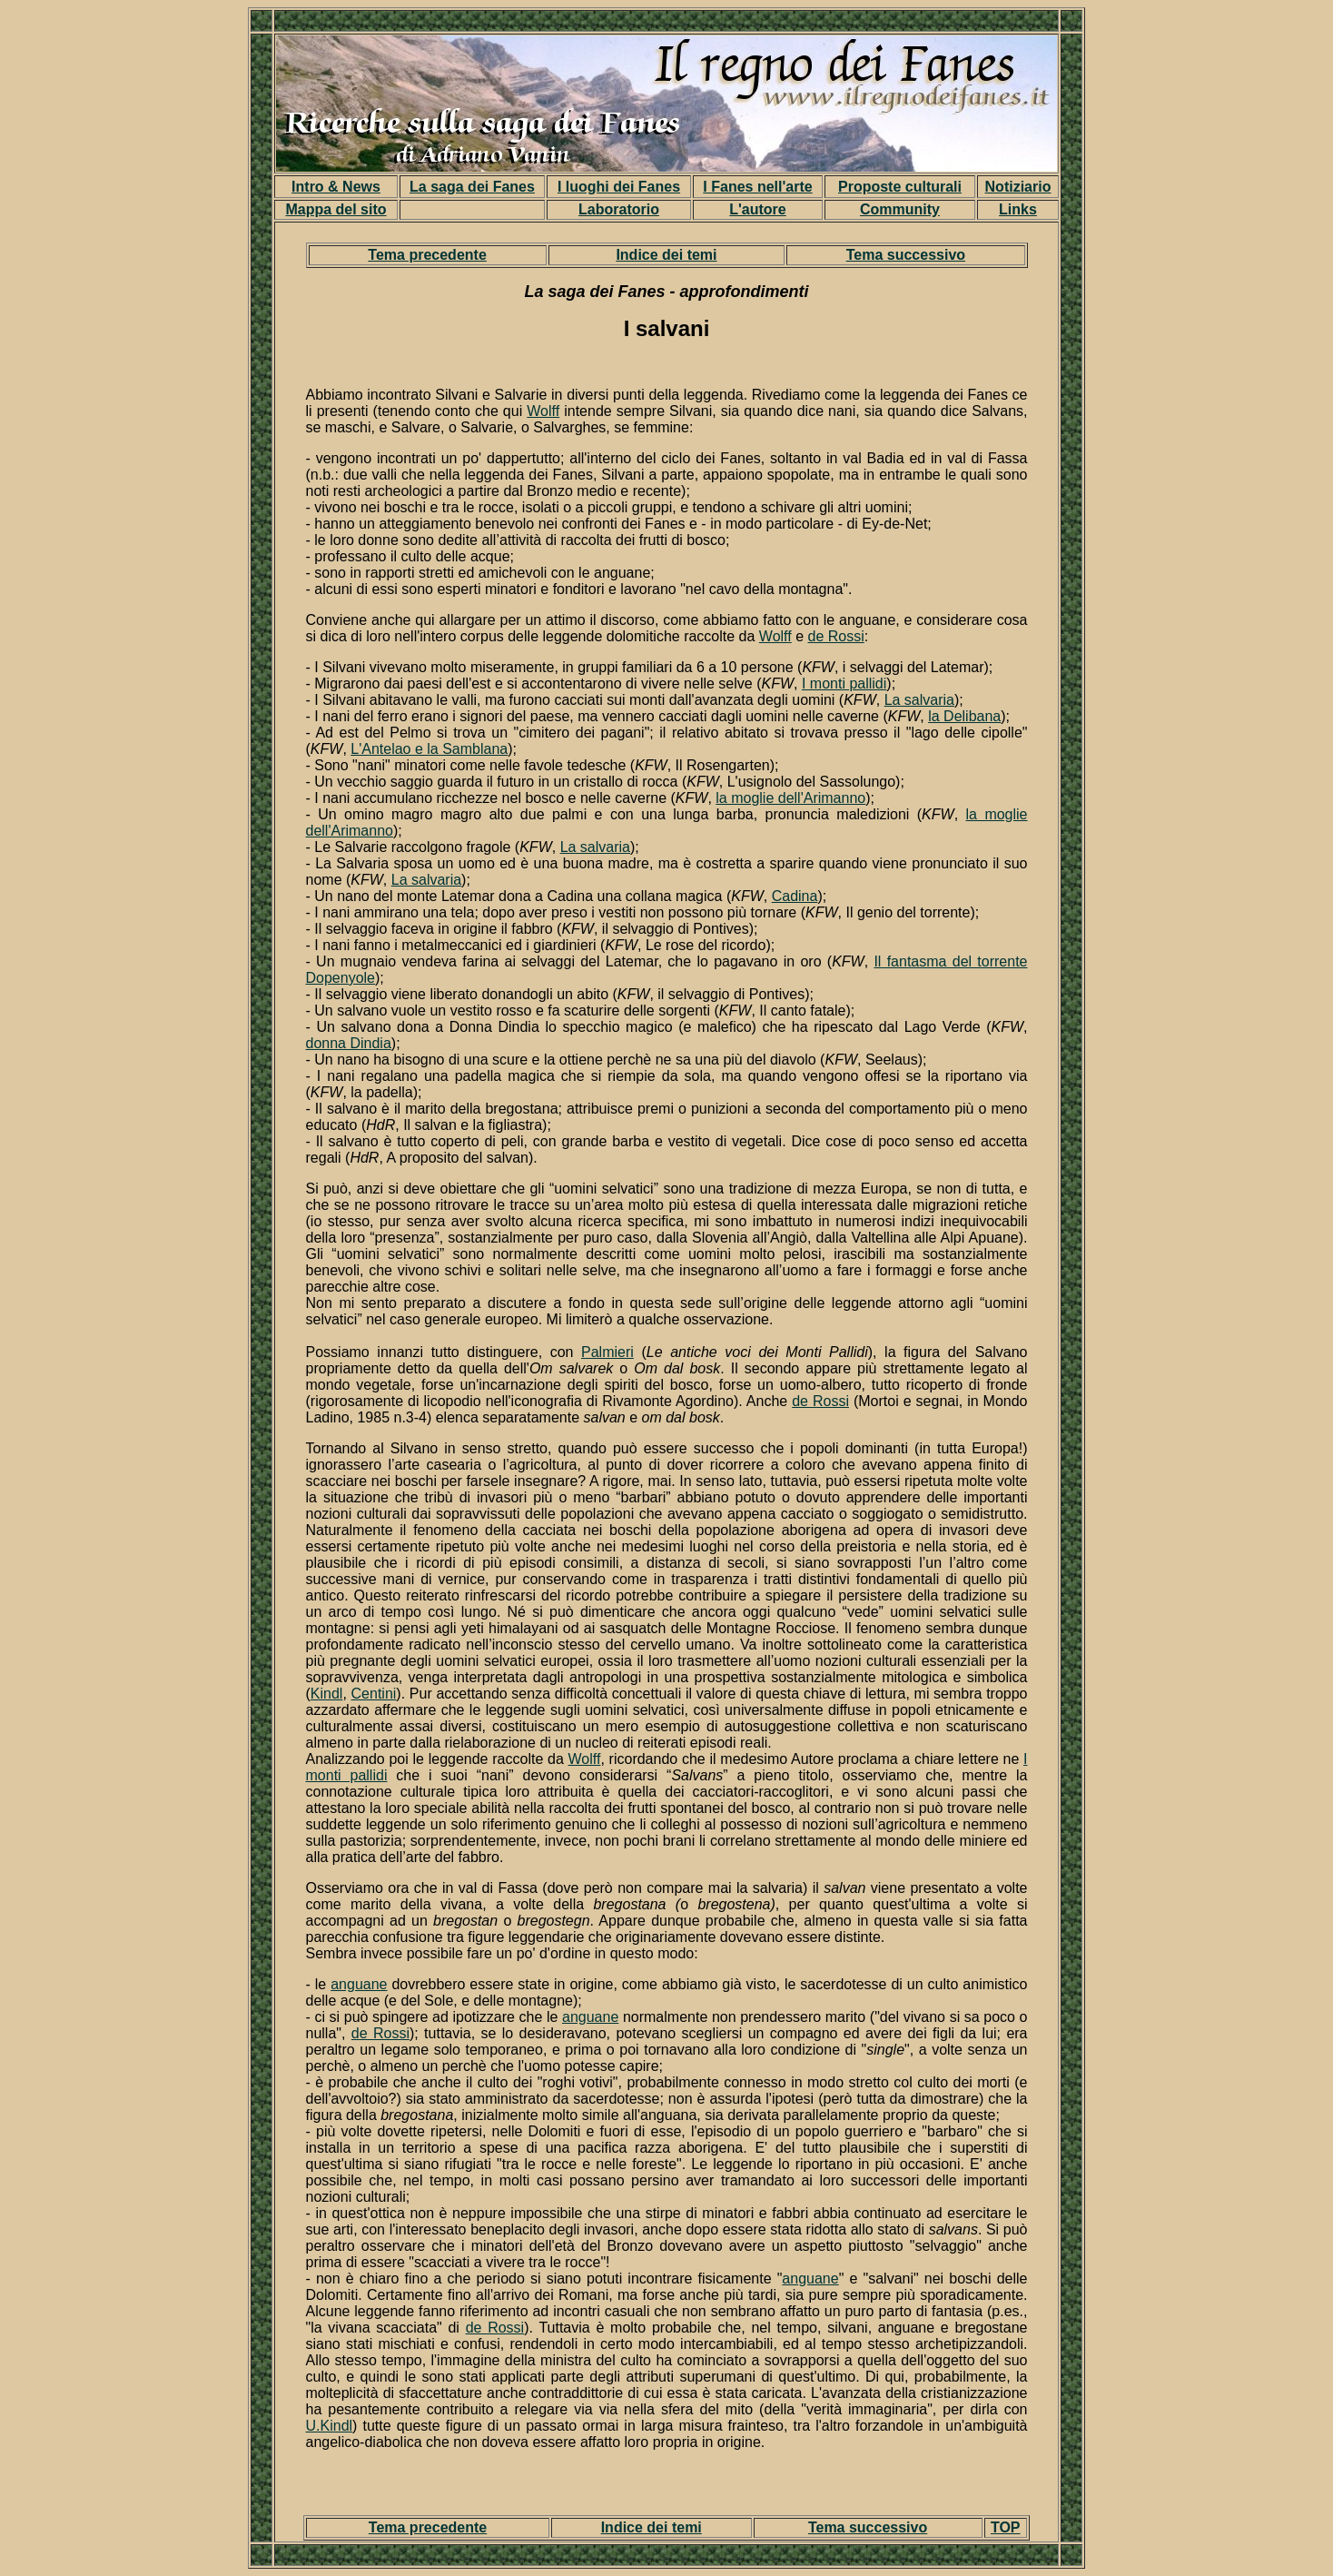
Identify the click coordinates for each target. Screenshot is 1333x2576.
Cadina (795, 896)
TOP (1006, 2527)
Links (1018, 209)
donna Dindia (348, 1043)
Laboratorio (618, 209)
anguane (359, 1984)
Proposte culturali (900, 186)
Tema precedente (427, 255)
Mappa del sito (335, 209)
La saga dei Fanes (472, 186)
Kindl (327, 1693)
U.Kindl (329, 2425)
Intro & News (335, 186)
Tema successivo (905, 255)
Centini (374, 1693)
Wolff (543, 411)
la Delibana (964, 716)
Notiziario (1018, 186)
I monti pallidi (844, 683)
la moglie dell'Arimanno (790, 798)
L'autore (757, 209)
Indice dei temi (666, 255)
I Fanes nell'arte (757, 186)
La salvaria (919, 700)
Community (900, 209)
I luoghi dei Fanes (619, 186)
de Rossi (836, 636)
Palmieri (607, 1352)
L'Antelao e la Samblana (429, 749)
